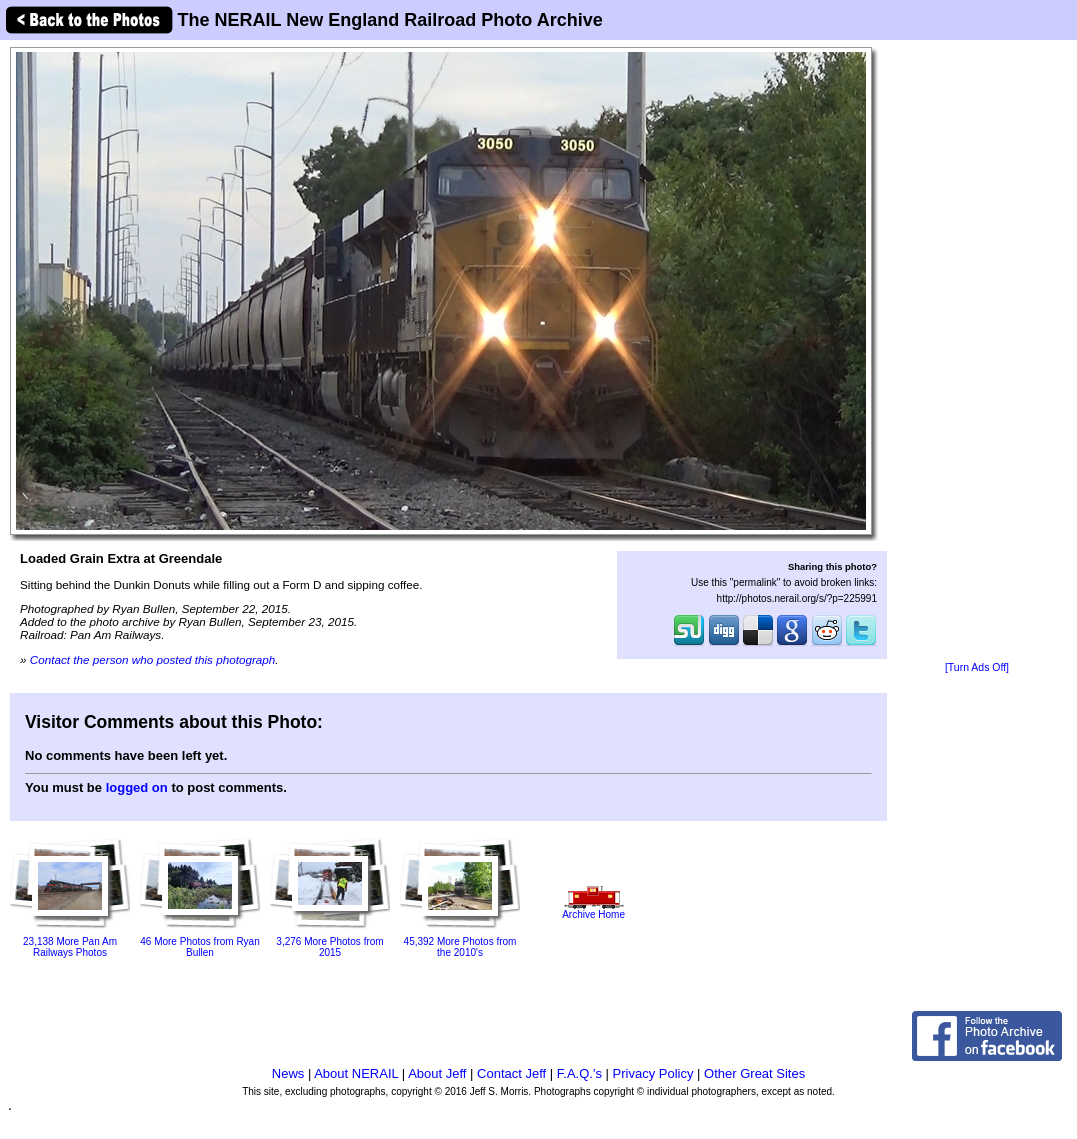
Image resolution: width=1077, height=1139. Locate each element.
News (288, 1073)
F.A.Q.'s (579, 1073)
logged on (137, 787)
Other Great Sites (754, 1073)
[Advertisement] (977, 352)
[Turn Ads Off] (977, 667)
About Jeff (437, 1073)
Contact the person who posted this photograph (153, 659)
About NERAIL (356, 1073)
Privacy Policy (653, 1073)
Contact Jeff (511, 1073)
